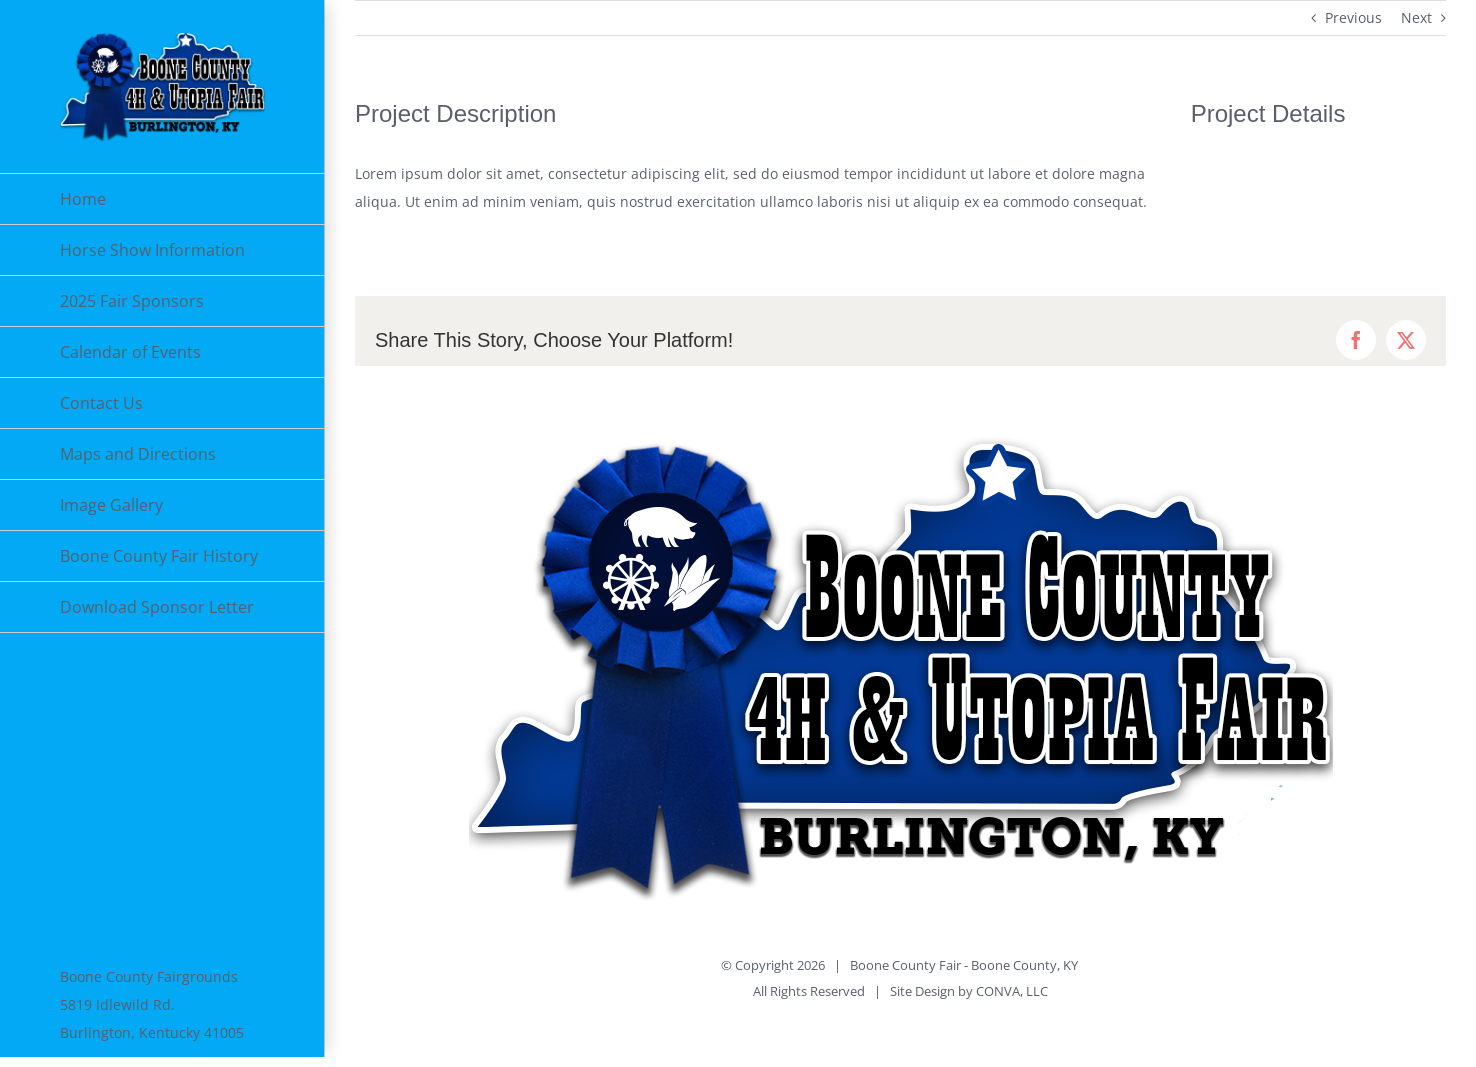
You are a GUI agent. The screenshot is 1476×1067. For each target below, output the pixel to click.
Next (1416, 17)
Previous (1353, 17)
